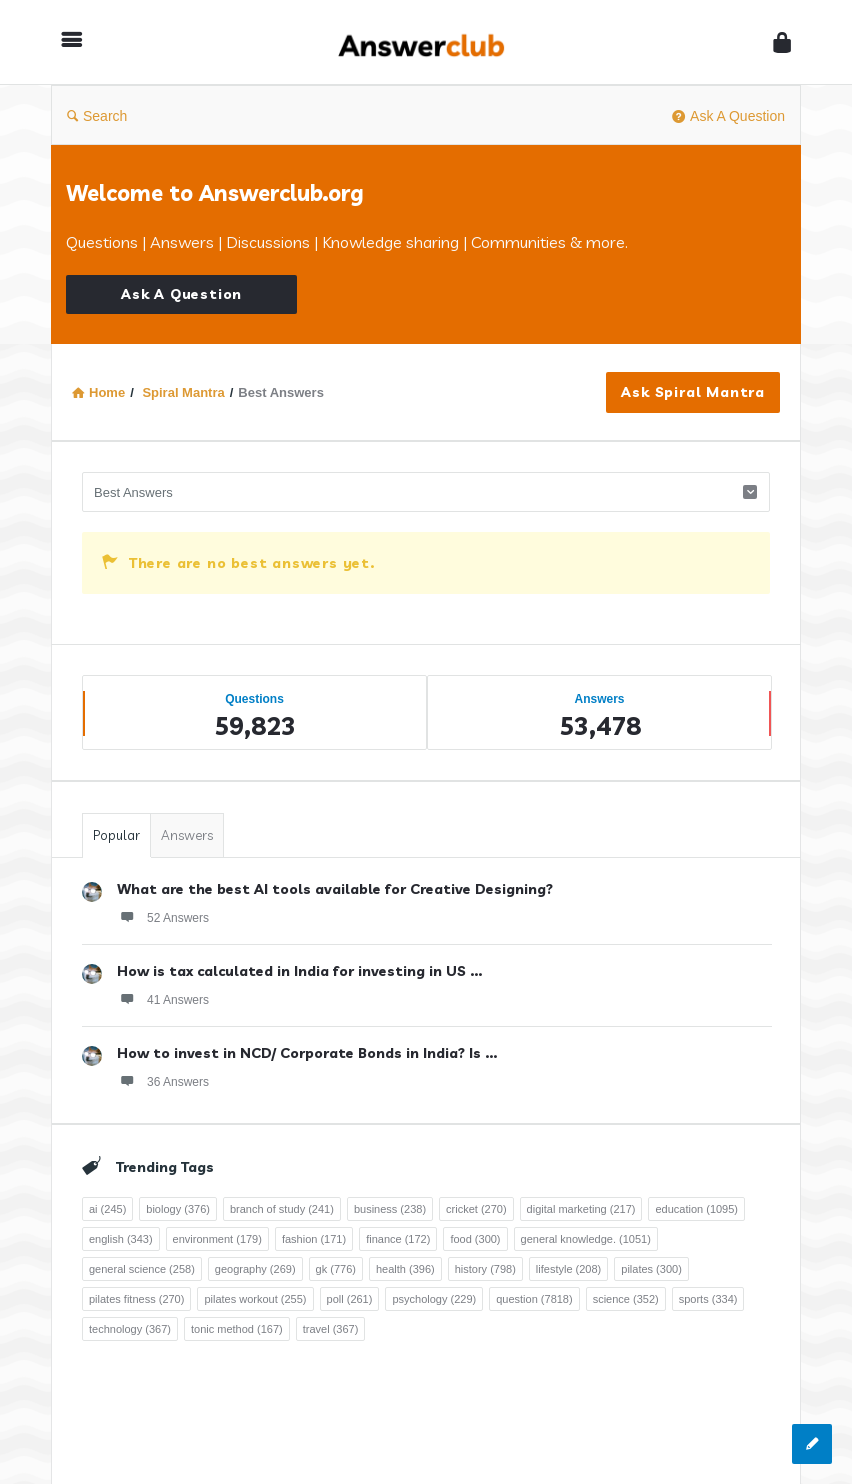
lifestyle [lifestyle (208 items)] (568, 1269)
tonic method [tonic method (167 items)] (237, 1329)
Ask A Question (728, 116)
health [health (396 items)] (405, 1269)
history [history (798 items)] (485, 1269)
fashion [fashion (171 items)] (314, 1239)
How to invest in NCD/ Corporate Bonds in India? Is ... (307, 1053)
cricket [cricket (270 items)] (476, 1209)
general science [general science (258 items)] (142, 1269)
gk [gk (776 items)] (336, 1269)
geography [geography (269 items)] (255, 1269)
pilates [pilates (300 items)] (651, 1269)
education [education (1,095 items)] (696, 1209)
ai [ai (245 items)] (107, 1209)
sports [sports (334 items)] (708, 1299)
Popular (116, 835)
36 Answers (163, 1081)
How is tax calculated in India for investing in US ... (299, 971)
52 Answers (163, 917)
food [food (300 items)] (475, 1239)
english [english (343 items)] (121, 1239)
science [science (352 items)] (626, 1299)
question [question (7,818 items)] (534, 1299)
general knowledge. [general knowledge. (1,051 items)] (586, 1239)
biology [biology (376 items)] (178, 1209)
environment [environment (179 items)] (217, 1239)
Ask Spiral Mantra (693, 392)
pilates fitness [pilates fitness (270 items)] (136, 1299)
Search (97, 116)
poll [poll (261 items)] (350, 1299)
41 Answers (163, 999)
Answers (187, 835)
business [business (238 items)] (390, 1209)
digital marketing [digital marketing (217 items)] (581, 1209)
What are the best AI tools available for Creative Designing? (335, 889)
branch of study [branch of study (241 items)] (282, 1209)
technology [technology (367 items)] (130, 1329)
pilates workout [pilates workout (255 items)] (255, 1299)
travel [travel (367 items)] (331, 1329)
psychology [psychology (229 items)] (434, 1299)
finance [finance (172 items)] (398, 1239)
